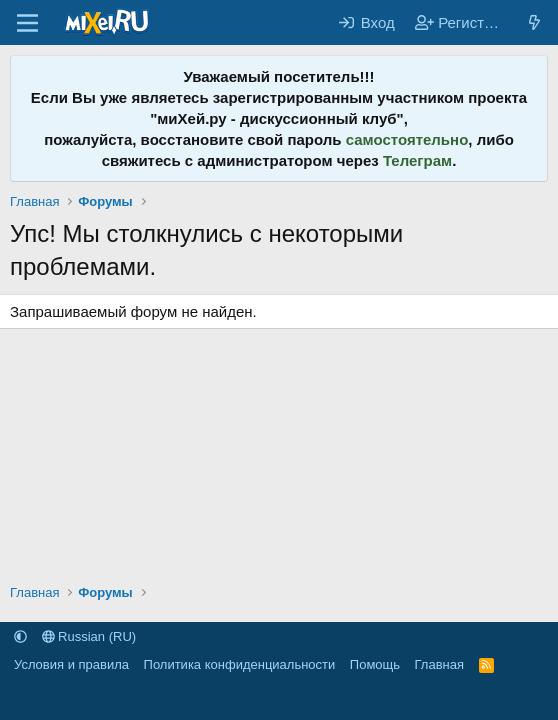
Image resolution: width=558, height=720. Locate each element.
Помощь (375, 664)
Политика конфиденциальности (240, 664)
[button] (20, 636)
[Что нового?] (534, 22)
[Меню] (27, 23)
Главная (439, 664)
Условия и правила (71, 664)
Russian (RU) (89, 636)
